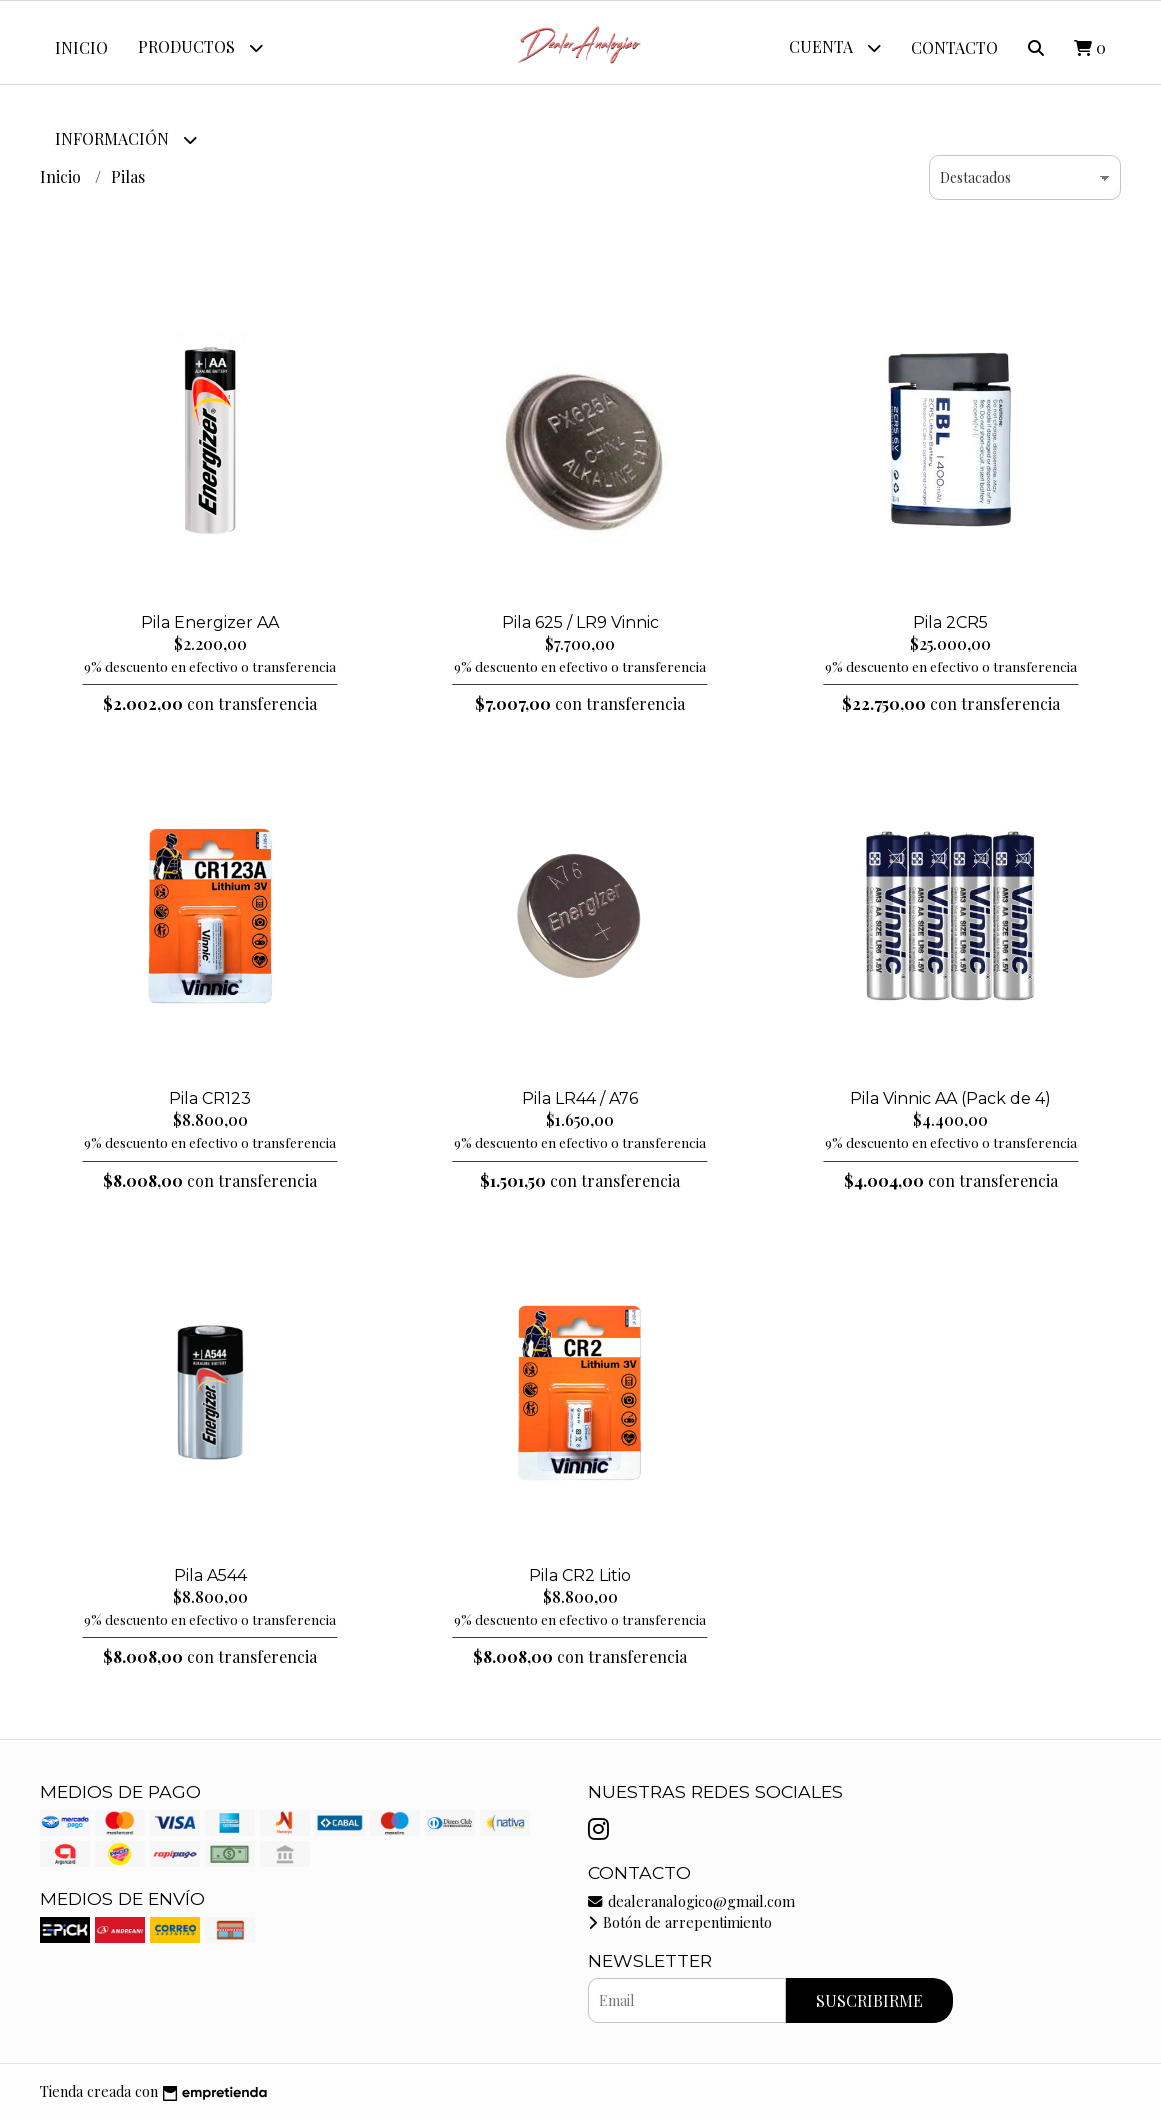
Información (126, 139)
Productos (200, 47)
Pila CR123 (210, 1106)
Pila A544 (210, 1582)
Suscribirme (869, 2008)
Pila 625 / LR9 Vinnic (580, 629)
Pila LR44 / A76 (580, 1106)
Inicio (81, 47)
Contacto (954, 47)
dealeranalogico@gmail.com (691, 1908)
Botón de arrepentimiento (680, 1930)
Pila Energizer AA (210, 629)
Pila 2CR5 (950, 629)
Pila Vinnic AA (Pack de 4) (950, 1106)
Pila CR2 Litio (580, 1582)
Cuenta (835, 47)
